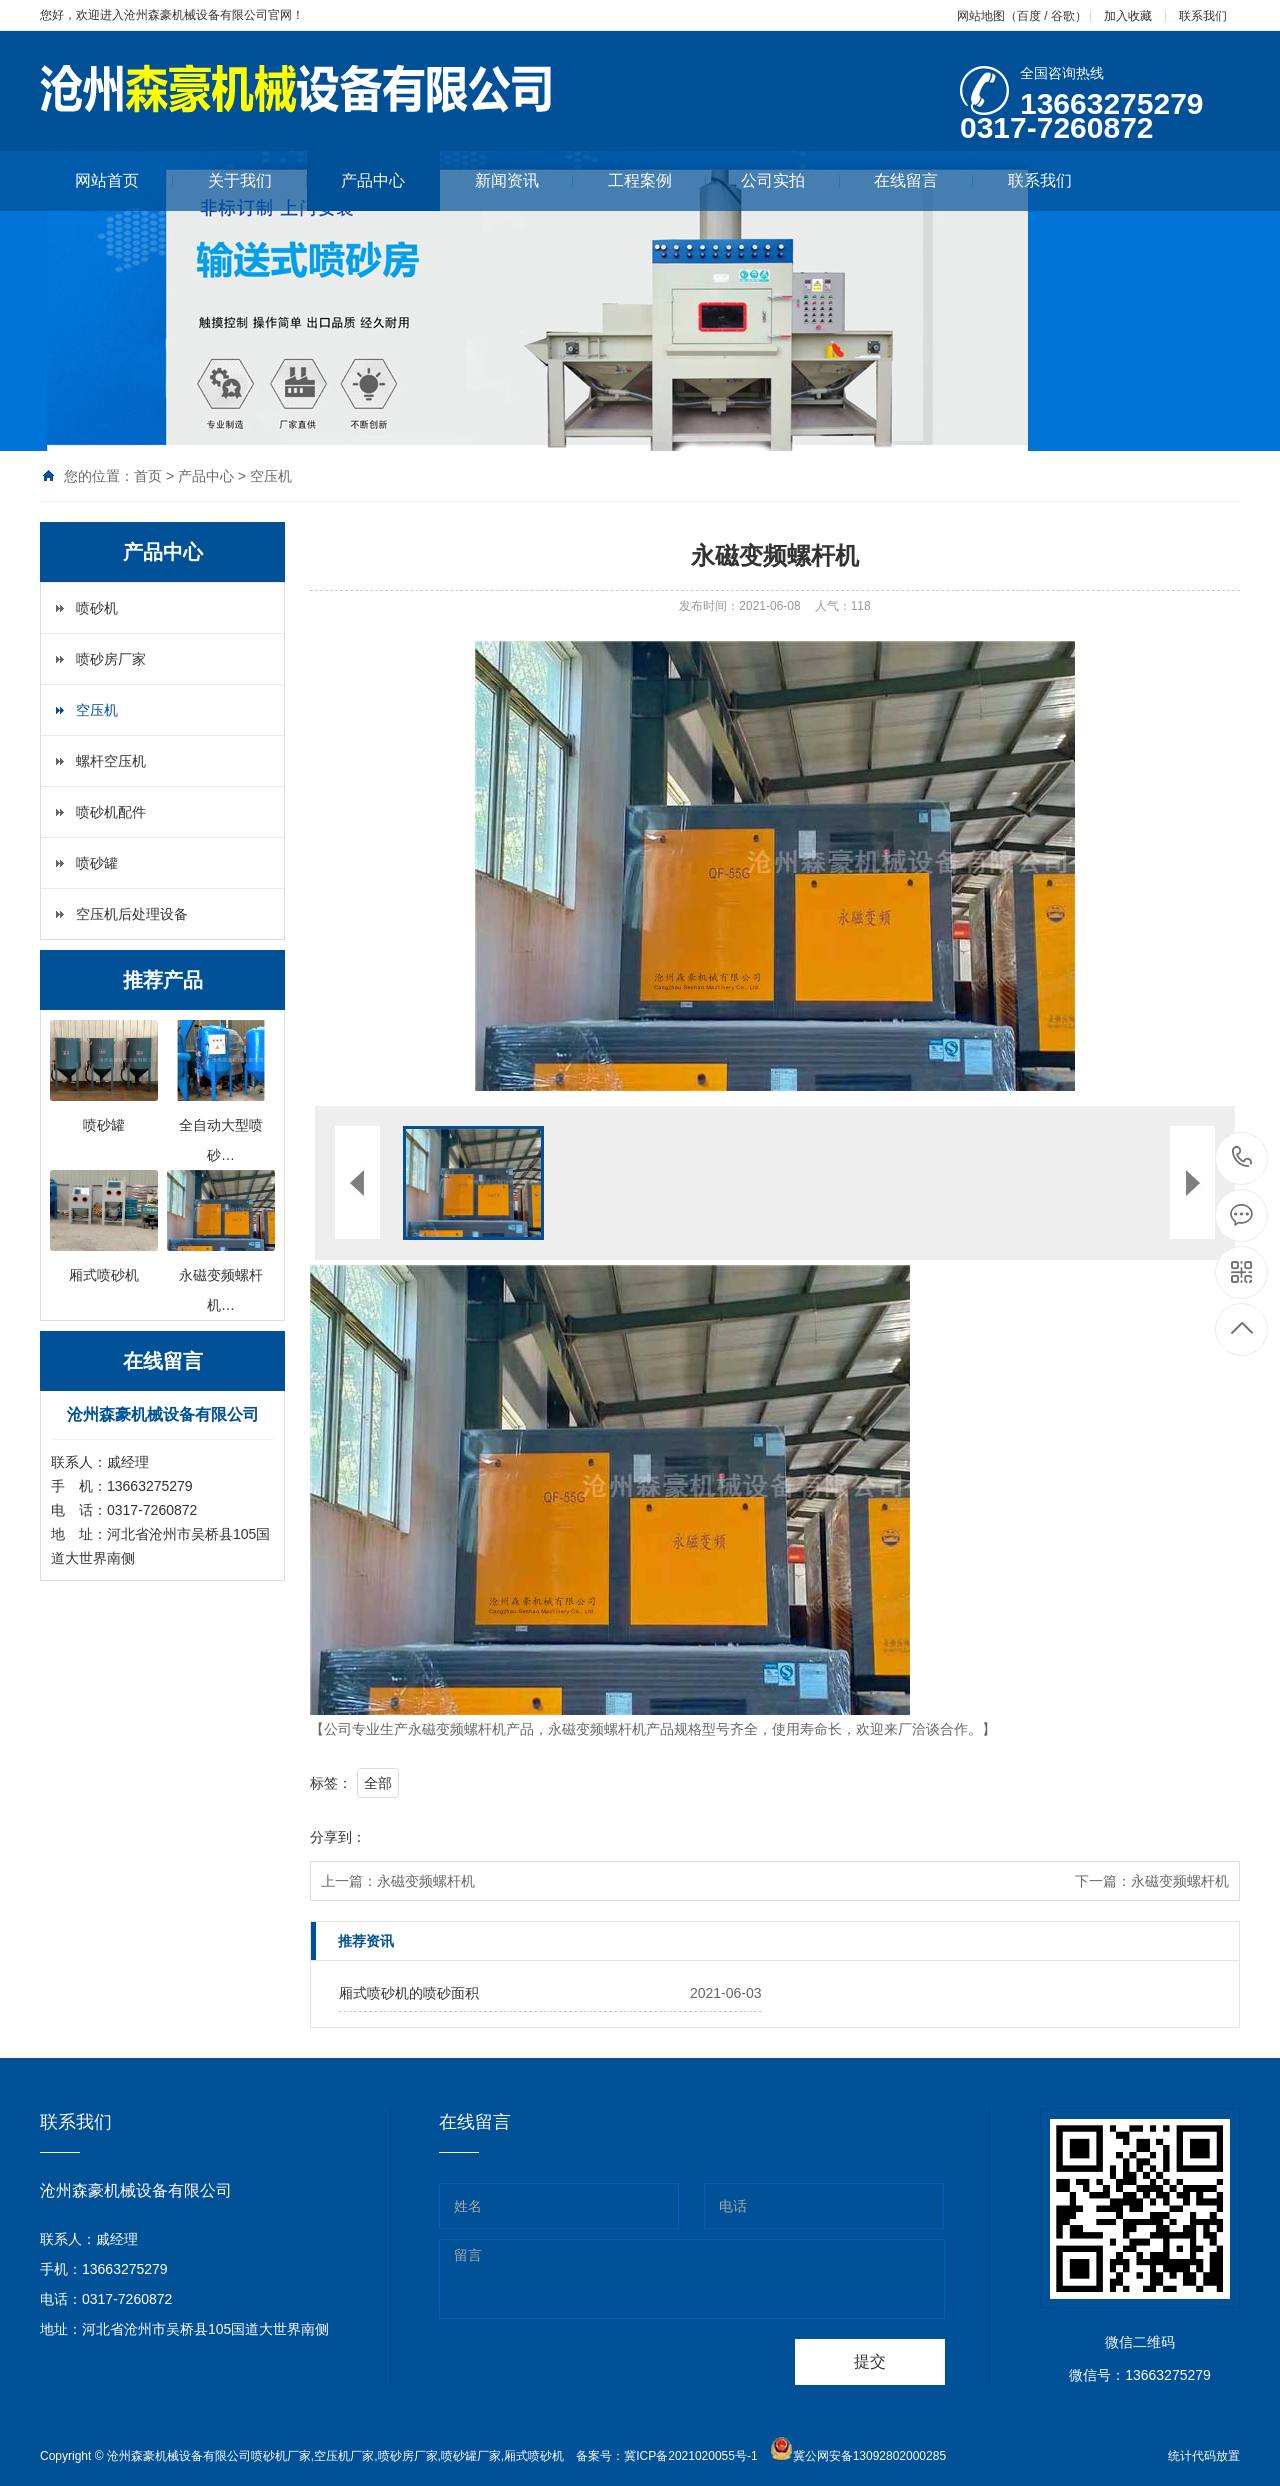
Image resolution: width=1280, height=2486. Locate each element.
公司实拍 (790, 180)
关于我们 (257, 180)
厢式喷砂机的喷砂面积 (409, 1993)
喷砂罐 (97, 863)
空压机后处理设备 (132, 914)
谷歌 (1063, 16)
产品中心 (373, 180)
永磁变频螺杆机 (426, 1881)
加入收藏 (1128, 16)
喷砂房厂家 (111, 659)
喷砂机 (97, 608)
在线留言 (923, 180)
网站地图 (981, 16)
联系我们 (1203, 16)
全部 (378, 1783)
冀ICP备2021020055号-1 (690, 2456)
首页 (148, 476)
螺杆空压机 (111, 761)
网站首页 (124, 180)
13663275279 (1242, 1157)
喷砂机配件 (111, 812)
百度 (1029, 16)
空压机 (271, 476)
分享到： (338, 1837)
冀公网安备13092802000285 (869, 2456)
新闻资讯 (524, 180)
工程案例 (657, 180)
